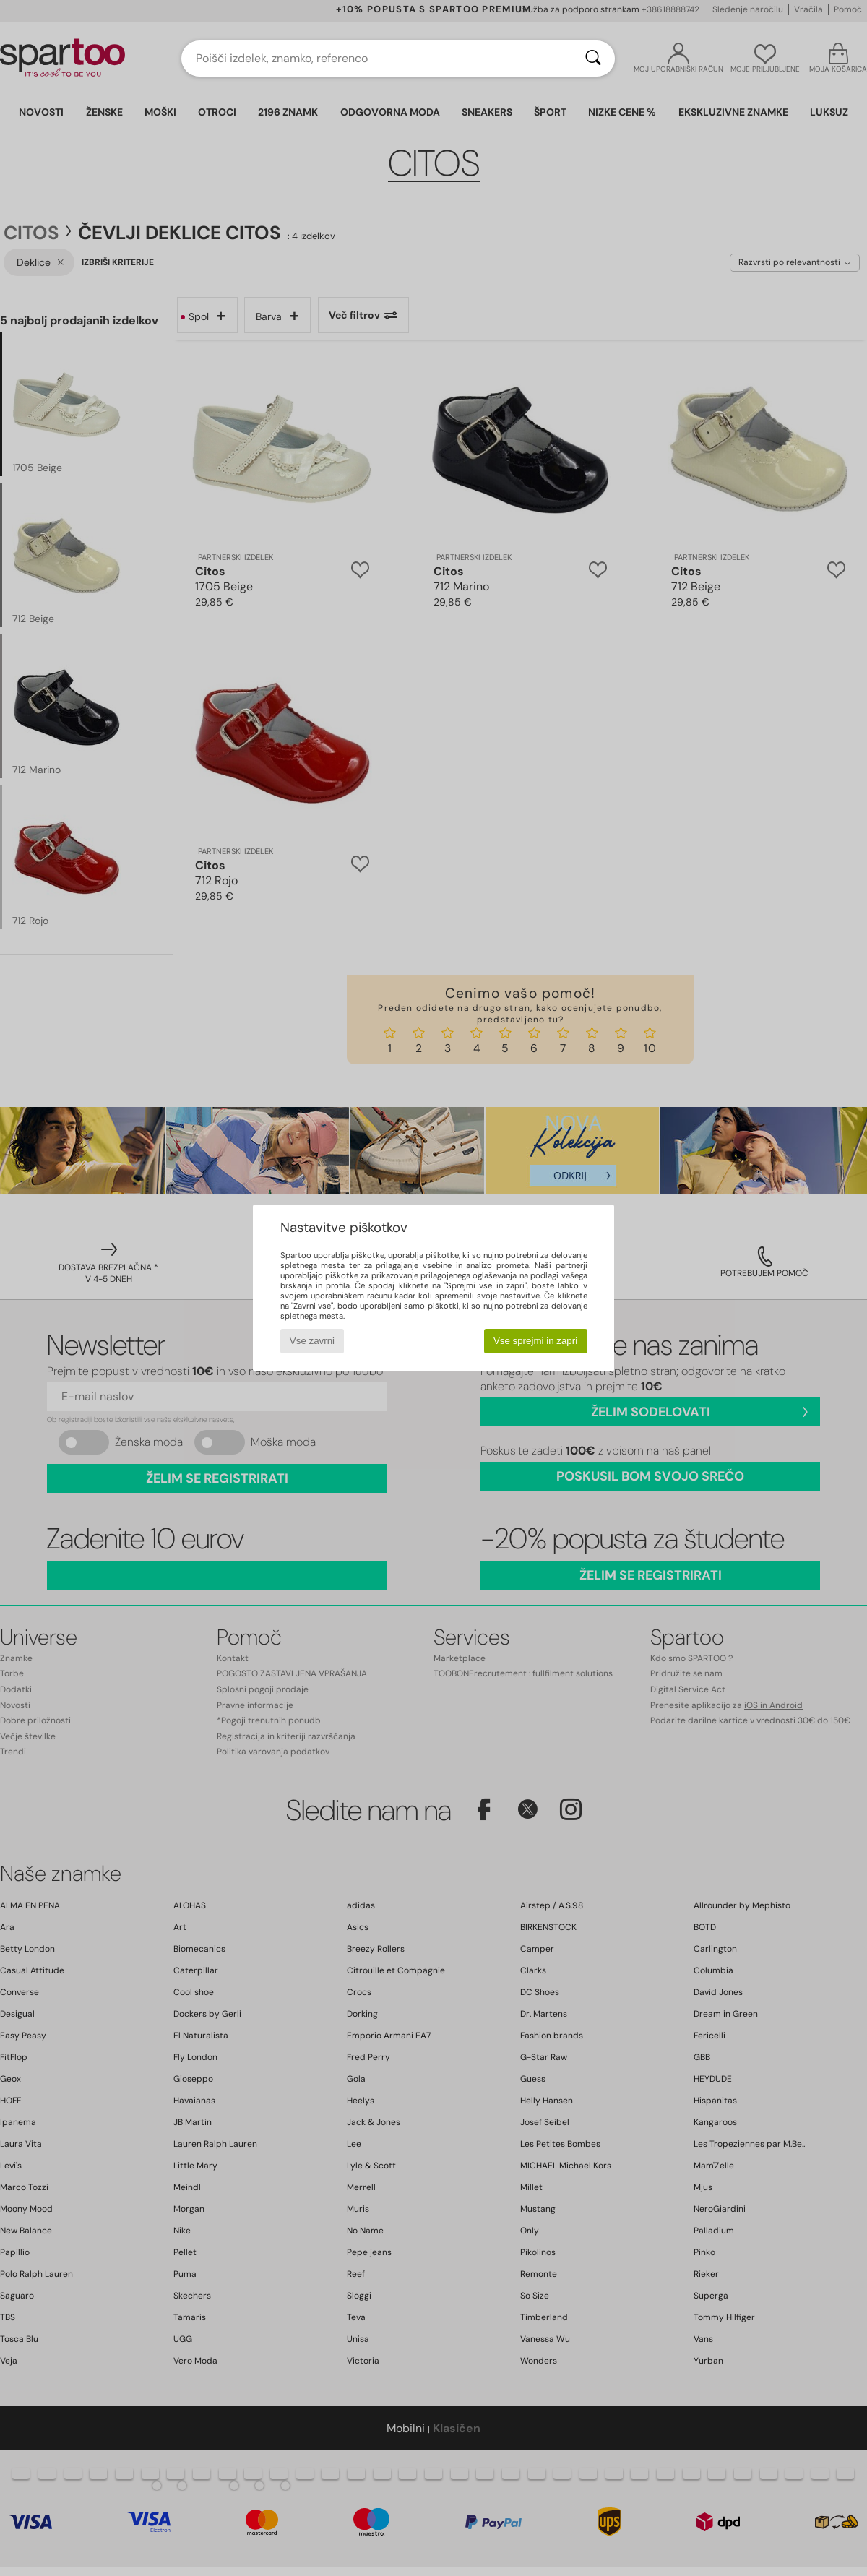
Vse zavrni (312, 1340)
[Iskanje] (593, 58)
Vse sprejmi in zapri (535, 1340)
